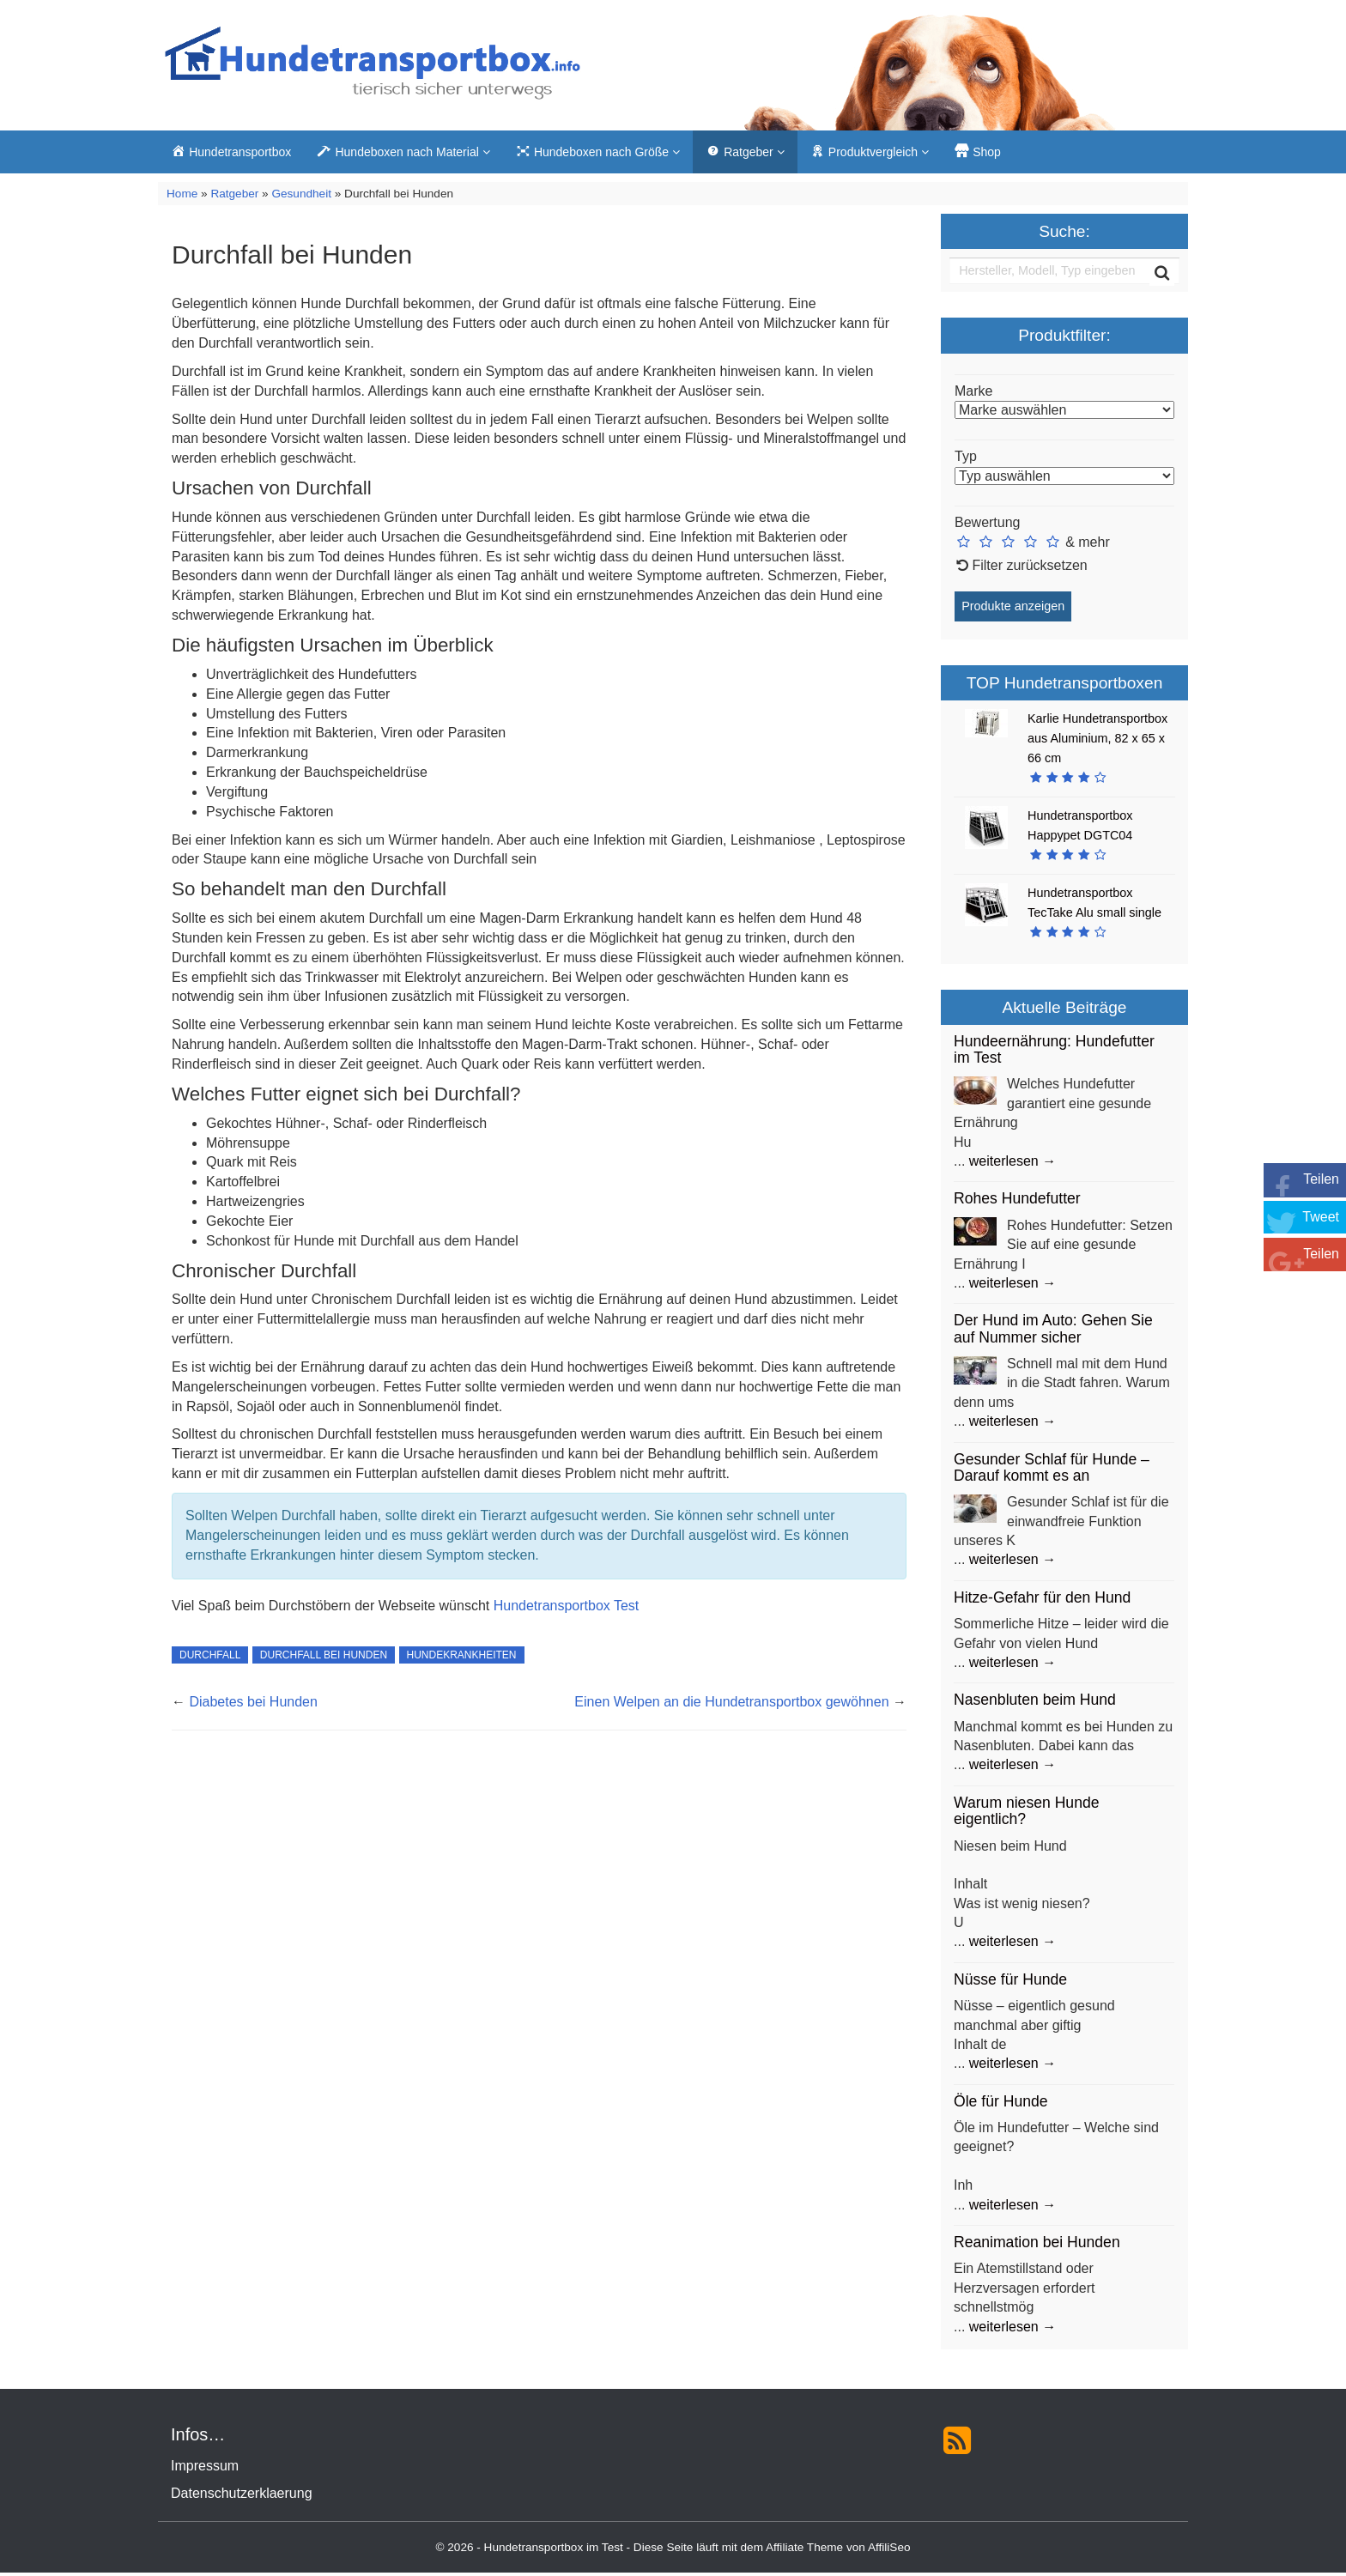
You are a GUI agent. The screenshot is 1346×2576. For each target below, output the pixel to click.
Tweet (1320, 1216)
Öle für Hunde (1001, 2104)
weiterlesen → (1012, 1164)
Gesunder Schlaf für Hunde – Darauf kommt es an (1051, 1470)
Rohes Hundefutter (1017, 1201)
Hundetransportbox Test (567, 1608)
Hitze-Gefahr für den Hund (1042, 1600)
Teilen (1321, 1179)
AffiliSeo (889, 2550)
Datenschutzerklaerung (241, 2496)
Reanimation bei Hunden (1037, 2245)
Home (182, 197)
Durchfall (209, 1658)
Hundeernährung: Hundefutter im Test (1054, 1053)
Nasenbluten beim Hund (1035, 1703)
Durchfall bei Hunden (323, 1658)
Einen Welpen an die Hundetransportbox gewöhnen (731, 1705)
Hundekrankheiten (462, 1658)
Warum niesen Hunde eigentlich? (1027, 1814)
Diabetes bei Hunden (253, 1705)
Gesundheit (301, 197)
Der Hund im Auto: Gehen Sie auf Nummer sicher (1053, 1332)
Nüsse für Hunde (1010, 1982)
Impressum (205, 2469)
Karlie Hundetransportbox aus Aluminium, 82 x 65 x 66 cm (1097, 740)
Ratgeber (234, 197)
